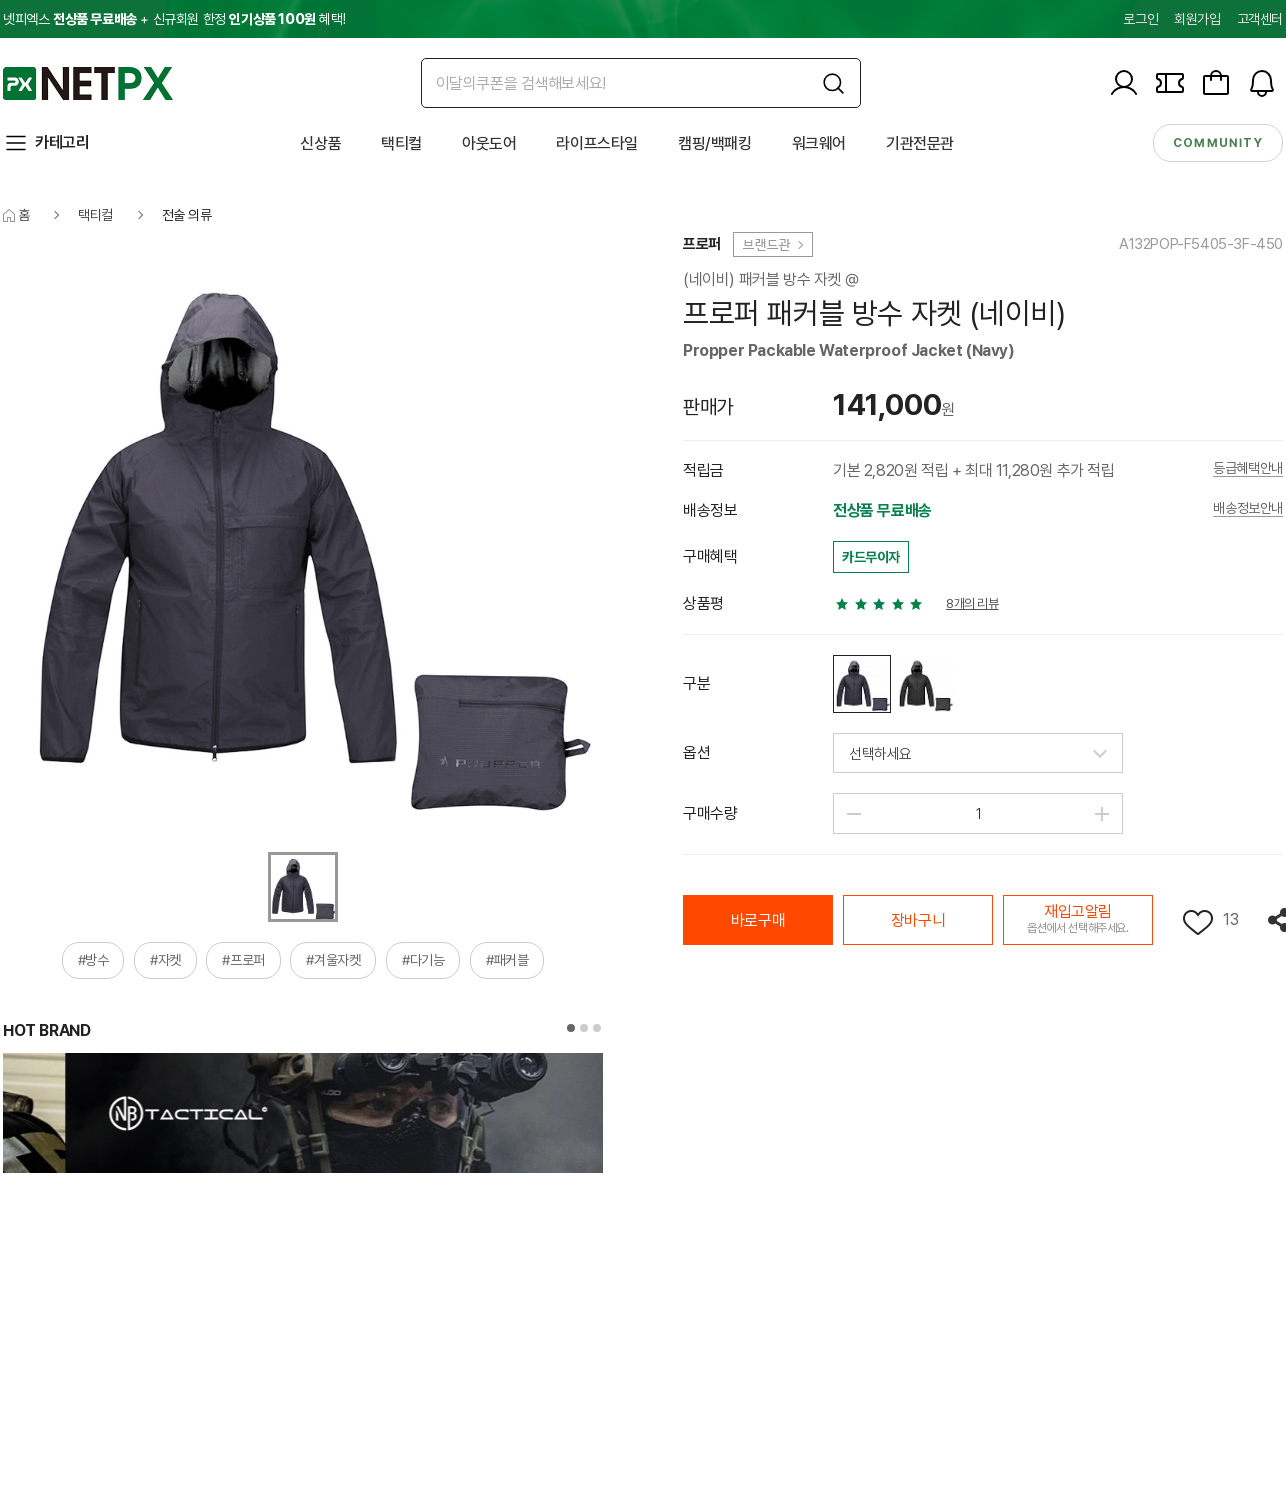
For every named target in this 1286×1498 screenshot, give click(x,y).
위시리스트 (1198, 922)
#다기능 (423, 960)
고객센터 (1260, 19)
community (1218, 143)
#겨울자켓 (333, 960)
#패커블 (507, 960)
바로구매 (758, 920)
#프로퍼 (243, 960)
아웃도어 (489, 143)
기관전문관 (920, 143)
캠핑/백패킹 (715, 143)
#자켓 (165, 960)
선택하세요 (880, 754)
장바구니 (918, 920)
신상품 (320, 143)
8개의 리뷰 (972, 603)
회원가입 (1197, 19)
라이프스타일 (597, 143)
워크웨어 (819, 143)
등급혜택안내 (1248, 468)
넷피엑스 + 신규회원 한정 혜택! (174, 19)
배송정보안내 (1248, 508)
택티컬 (401, 143)
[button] (571, 1028)
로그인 (1140, 19)
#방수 (93, 960)
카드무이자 (871, 557)
